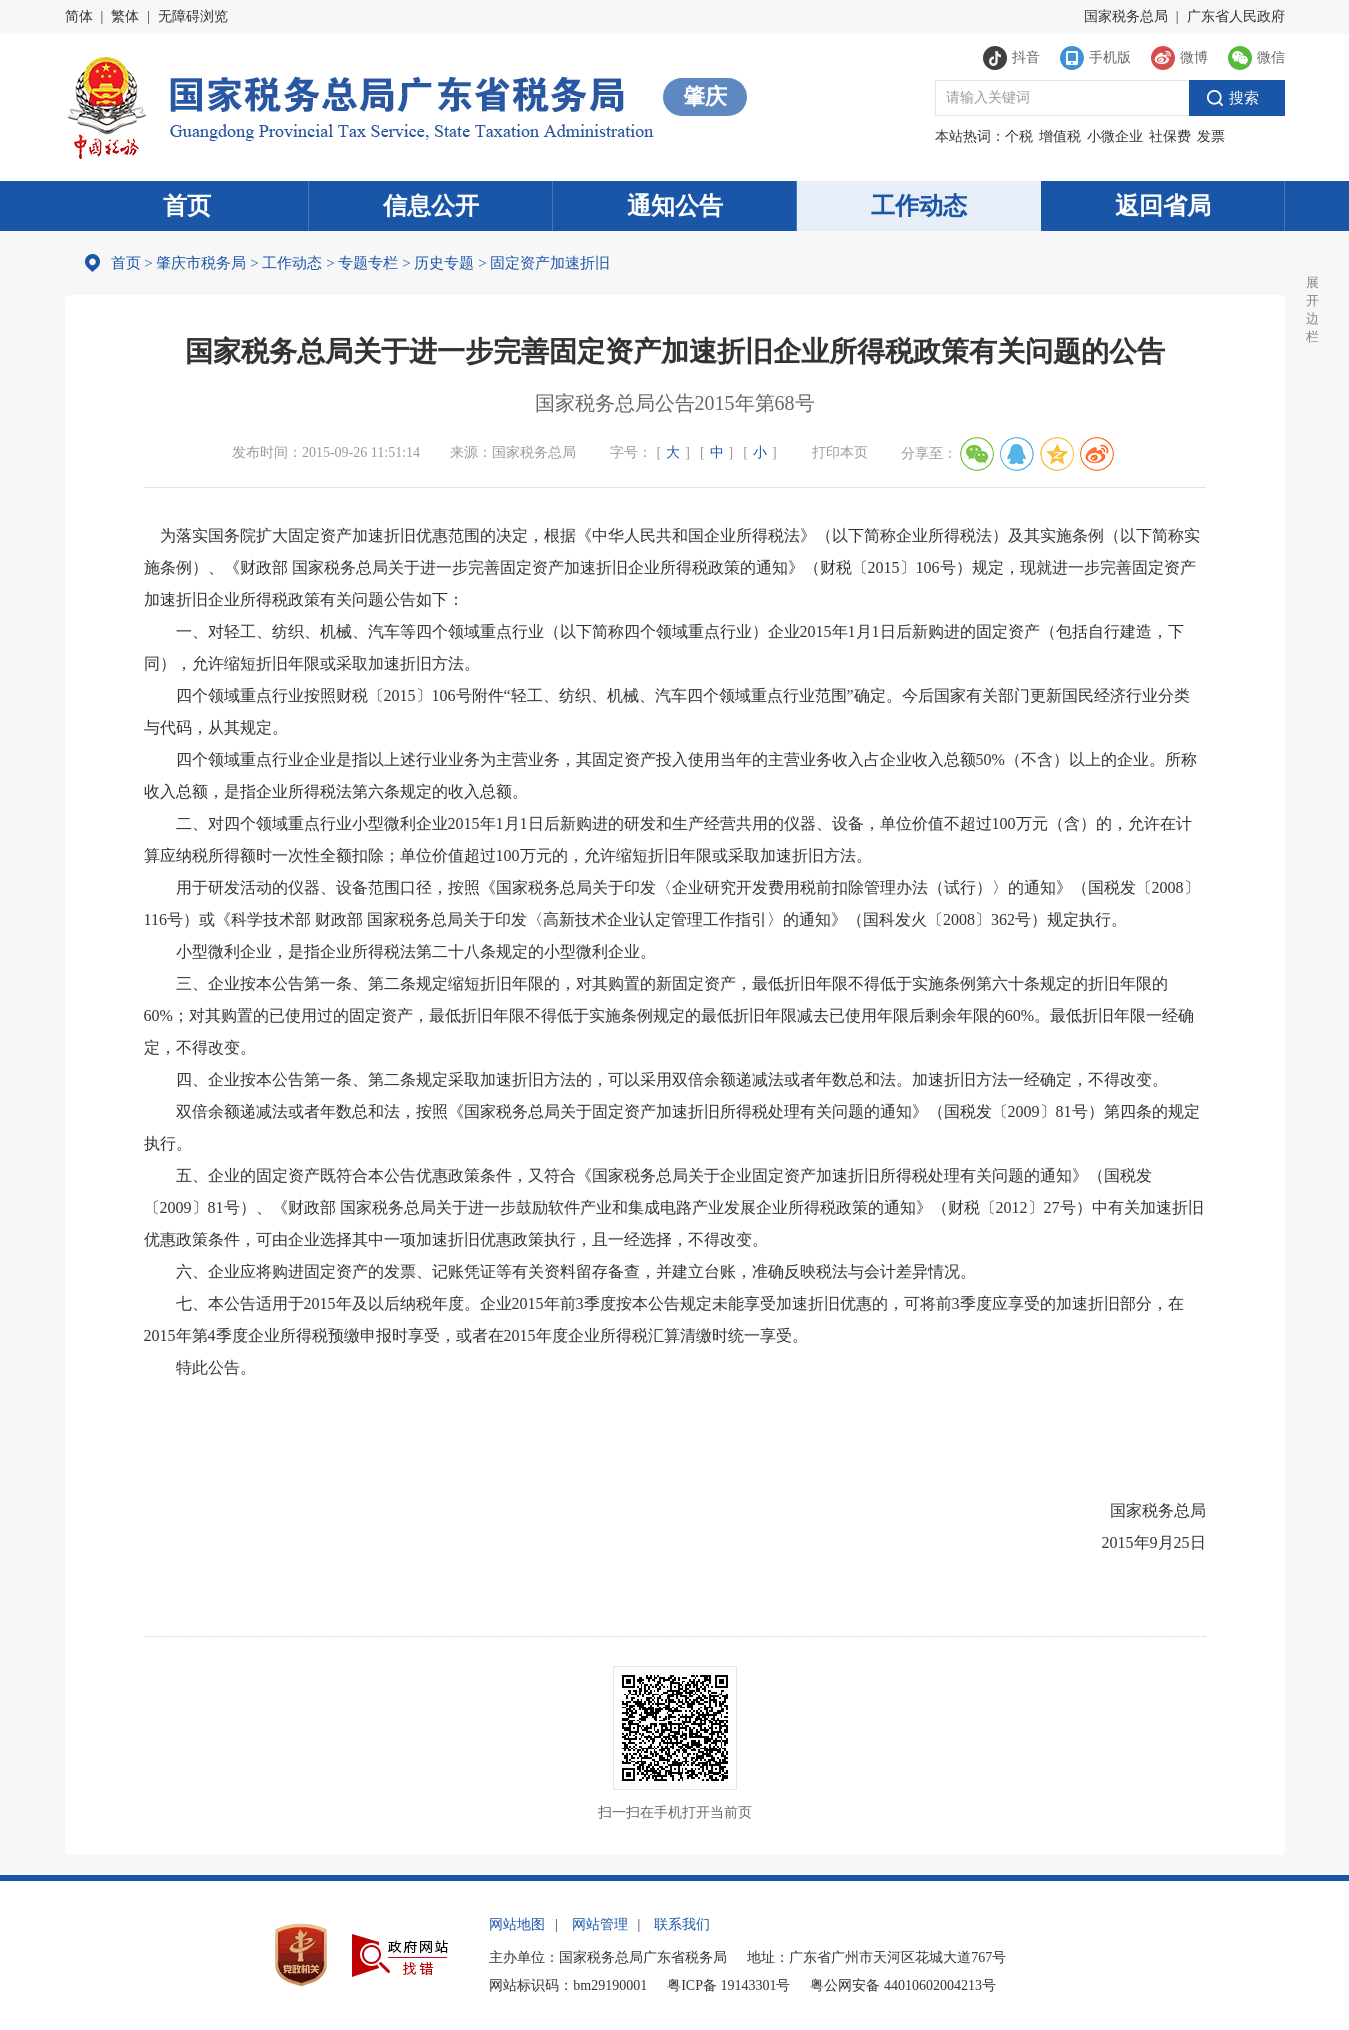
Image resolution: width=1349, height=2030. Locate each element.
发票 (1211, 136)
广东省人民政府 (1236, 16)
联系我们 (682, 1924)
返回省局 (1163, 206)
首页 (187, 206)
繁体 (125, 16)
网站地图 (517, 1924)
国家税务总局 (1126, 16)
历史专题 (444, 263)
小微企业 (1115, 136)
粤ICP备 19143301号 (728, 1985)
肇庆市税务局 (201, 263)
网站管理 (600, 1924)
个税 (1019, 136)
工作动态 (919, 206)
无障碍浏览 (193, 16)
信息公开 (431, 206)
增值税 (1060, 136)
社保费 (1170, 136)
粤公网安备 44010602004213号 (903, 1985)
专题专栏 (368, 263)
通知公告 (675, 206)
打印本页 (840, 452)
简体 (79, 16)
